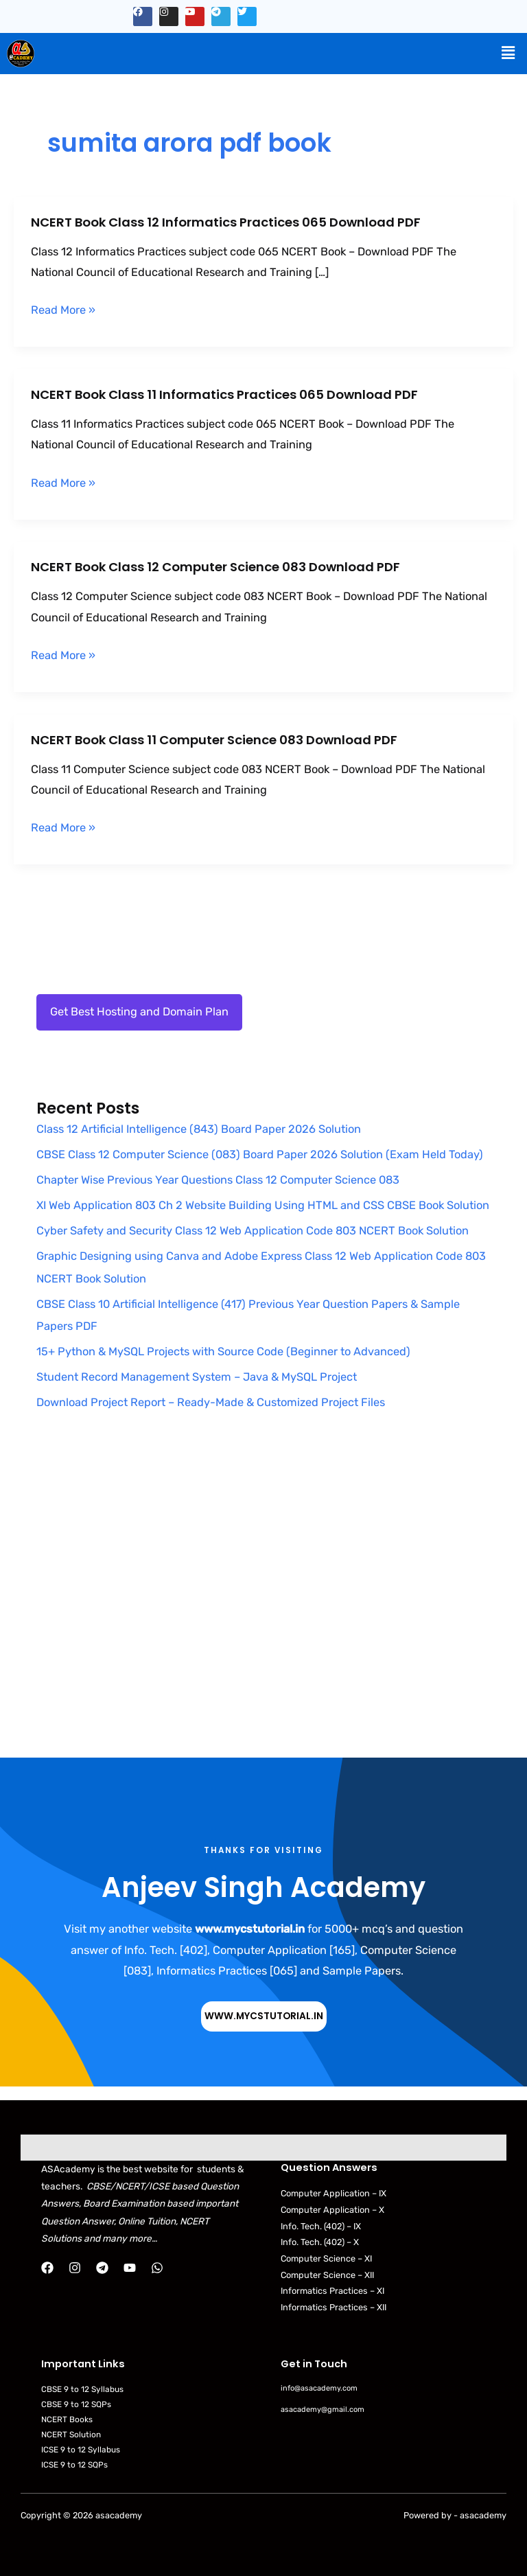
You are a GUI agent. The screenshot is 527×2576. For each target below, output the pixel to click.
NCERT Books (67, 2419)
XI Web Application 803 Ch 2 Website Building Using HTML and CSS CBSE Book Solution (262, 1205)
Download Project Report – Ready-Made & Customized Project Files (210, 1402)
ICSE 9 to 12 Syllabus (80, 2449)
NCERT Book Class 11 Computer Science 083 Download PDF (214, 739)
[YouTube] (130, 2268)
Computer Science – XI (326, 2258)
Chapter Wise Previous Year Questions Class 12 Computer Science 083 (217, 1179)
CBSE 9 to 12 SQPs (76, 2404)
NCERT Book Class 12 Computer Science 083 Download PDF (215, 566)
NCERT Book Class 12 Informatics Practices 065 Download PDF (226, 222)
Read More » (63, 310)
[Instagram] (75, 2268)
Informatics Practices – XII (333, 2307)
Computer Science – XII (327, 2275)
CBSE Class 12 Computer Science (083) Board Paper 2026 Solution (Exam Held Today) (259, 1154)
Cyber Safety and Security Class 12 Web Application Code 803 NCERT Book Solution (252, 1230)
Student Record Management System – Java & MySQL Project (196, 1376)
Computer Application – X (332, 2210)
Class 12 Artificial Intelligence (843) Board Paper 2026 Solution (198, 1129)
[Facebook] (47, 2268)
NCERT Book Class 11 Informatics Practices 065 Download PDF (224, 394)
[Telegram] (102, 2268)
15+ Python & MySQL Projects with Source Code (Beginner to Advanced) (223, 1351)
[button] (508, 53)
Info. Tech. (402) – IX (321, 2226)
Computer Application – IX (333, 2193)
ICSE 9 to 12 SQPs (74, 2465)
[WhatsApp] (157, 2268)
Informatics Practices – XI (332, 2291)
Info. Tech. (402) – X (320, 2242)
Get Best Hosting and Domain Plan (139, 1011)
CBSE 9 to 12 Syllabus (82, 2389)
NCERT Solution (71, 2434)
